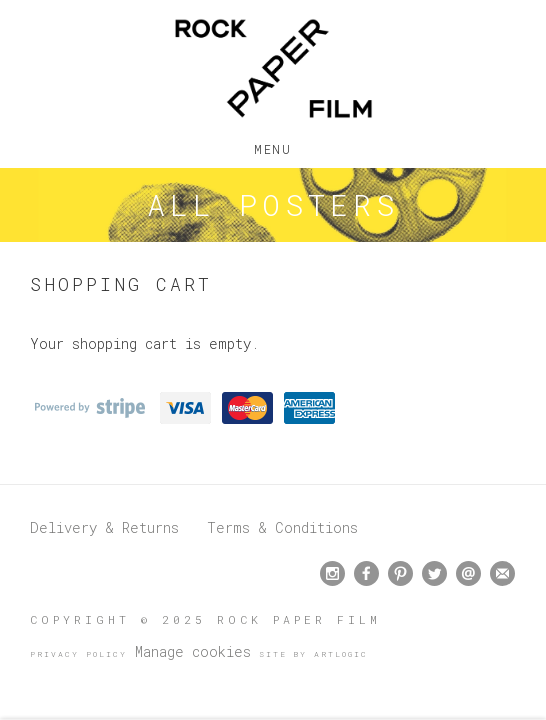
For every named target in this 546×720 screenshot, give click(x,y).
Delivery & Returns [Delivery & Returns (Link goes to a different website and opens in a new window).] (104, 527)
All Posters (273, 204)
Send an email (468, 573)
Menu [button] (272, 145)
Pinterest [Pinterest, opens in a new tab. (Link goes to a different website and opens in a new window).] (400, 574)
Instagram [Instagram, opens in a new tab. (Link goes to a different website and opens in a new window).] (332, 574)
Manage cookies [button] (193, 651)
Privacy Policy (78, 654)
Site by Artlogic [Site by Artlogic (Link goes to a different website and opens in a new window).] (313, 654)
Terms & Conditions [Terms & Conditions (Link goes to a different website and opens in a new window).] (282, 527)
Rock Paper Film (273, 68)
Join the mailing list (502, 573)
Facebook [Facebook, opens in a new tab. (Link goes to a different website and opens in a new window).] (366, 574)
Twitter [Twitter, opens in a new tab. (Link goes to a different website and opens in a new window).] (434, 574)
